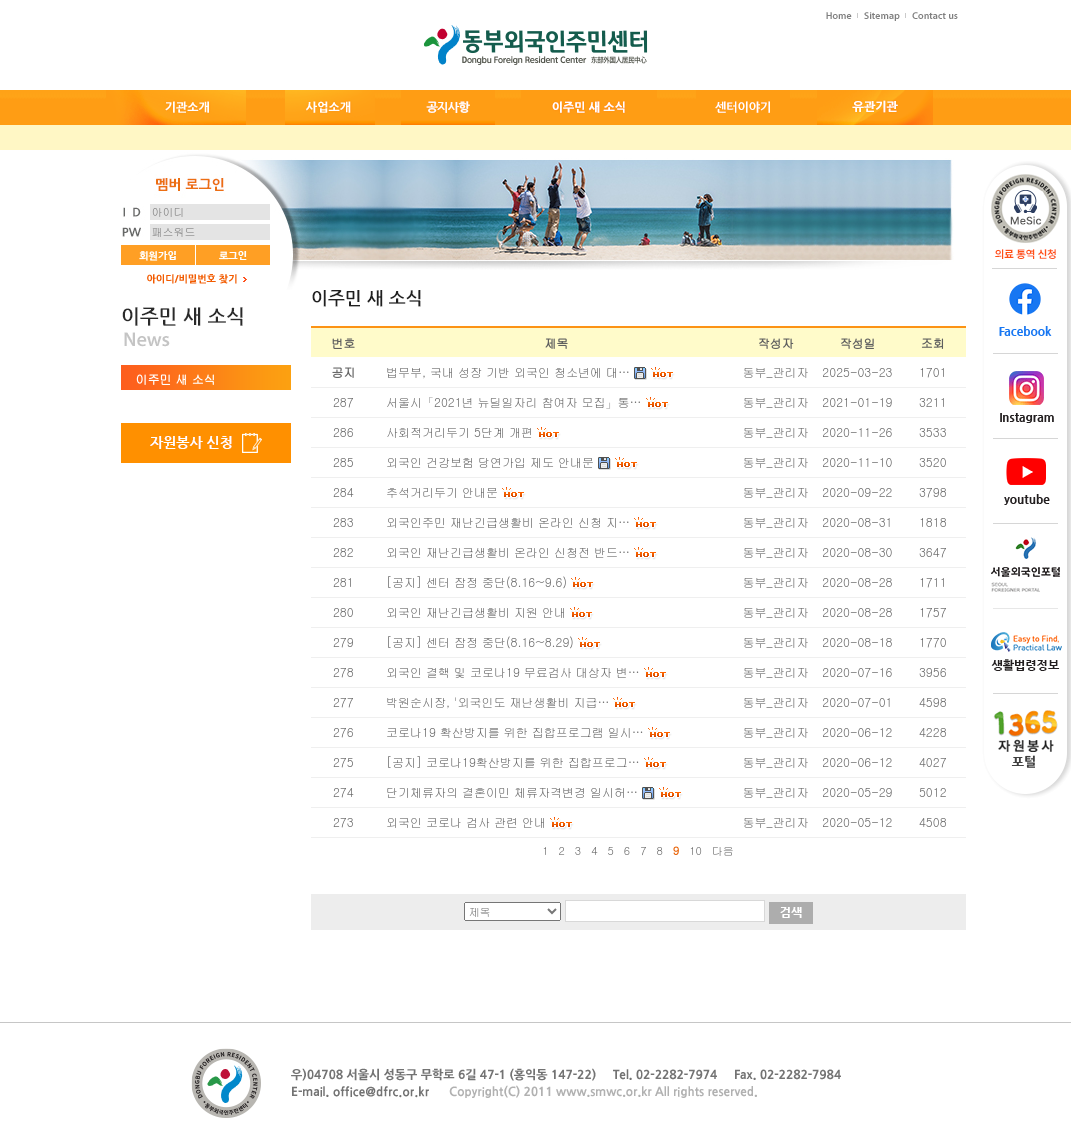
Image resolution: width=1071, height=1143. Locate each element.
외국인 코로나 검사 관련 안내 (466, 821)
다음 (723, 850)
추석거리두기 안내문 (442, 491)
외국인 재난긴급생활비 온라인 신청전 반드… (508, 551)
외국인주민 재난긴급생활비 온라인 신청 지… (508, 521)
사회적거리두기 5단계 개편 (459, 431)
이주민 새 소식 (176, 378)
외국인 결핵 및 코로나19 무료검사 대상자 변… (513, 671)
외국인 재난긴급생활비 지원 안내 (476, 611)
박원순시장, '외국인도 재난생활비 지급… (497, 701)
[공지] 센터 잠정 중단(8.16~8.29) (480, 641)
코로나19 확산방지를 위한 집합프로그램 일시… (515, 731)
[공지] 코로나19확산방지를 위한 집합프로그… (513, 761)
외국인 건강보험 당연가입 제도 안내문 (490, 461)
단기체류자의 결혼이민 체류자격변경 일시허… (512, 791)
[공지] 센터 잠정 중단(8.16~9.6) (476, 581)
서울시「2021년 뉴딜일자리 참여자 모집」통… (514, 401)
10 (695, 850)
